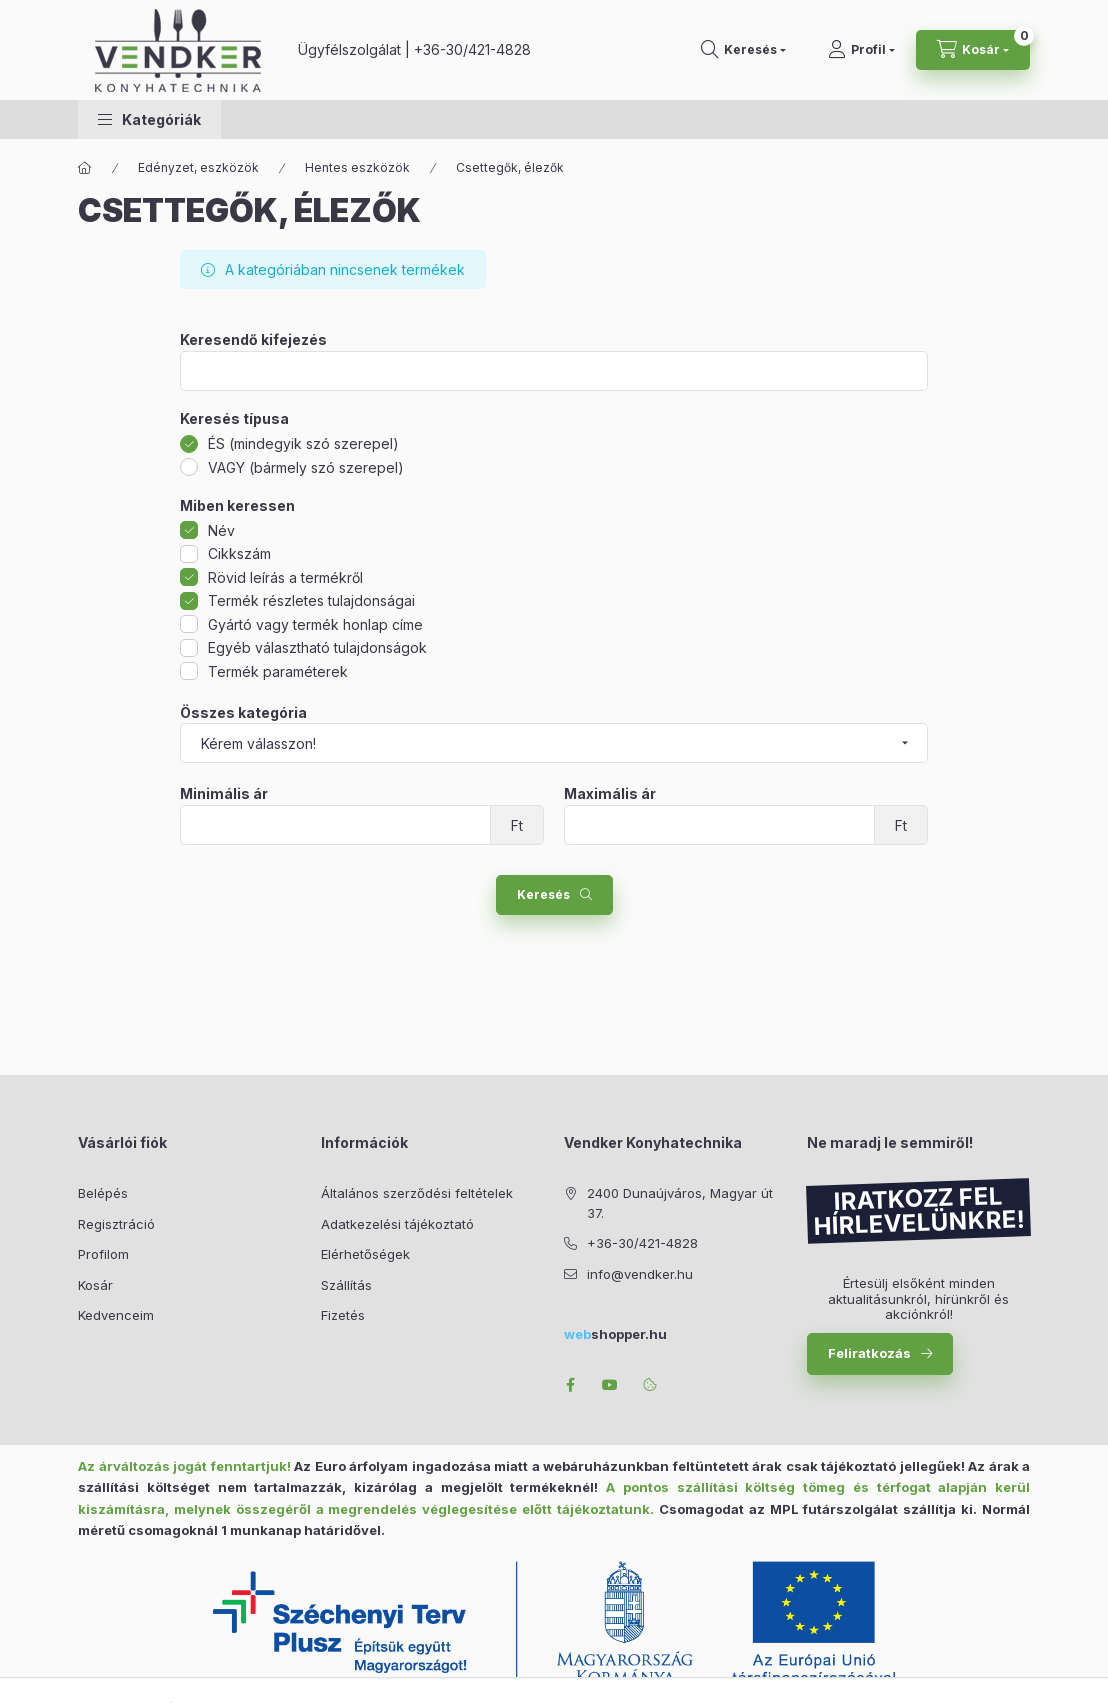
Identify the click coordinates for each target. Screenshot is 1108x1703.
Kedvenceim (116, 1315)
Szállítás (346, 1285)
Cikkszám (239, 553)
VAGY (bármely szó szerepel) (306, 467)
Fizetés (343, 1315)
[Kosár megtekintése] (973, 50)
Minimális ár (224, 794)
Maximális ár (610, 794)
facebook (570, 1385)
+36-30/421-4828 (472, 49)
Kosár (95, 1285)
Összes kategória (243, 713)
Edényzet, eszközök (198, 167)
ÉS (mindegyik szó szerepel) (303, 443)
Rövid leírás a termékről (285, 577)
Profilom (103, 1254)
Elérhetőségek (365, 1254)
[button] (149, 119)
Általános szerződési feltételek (417, 1193)
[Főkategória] (85, 168)
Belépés (103, 1193)
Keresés (543, 894)
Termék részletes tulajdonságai (311, 600)
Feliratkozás (869, 1353)
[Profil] (861, 50)
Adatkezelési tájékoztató (397, 1224)
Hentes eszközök (357, 167)
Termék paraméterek (278, 671)
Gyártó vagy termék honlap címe (315, 624)
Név (221, 530)
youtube (610, 1385)
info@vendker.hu (640, 1274)
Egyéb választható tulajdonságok (317, 647)
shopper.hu (615, 1334)
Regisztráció (116, 1224)
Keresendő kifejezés (253, 340)
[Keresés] (743, 50)
